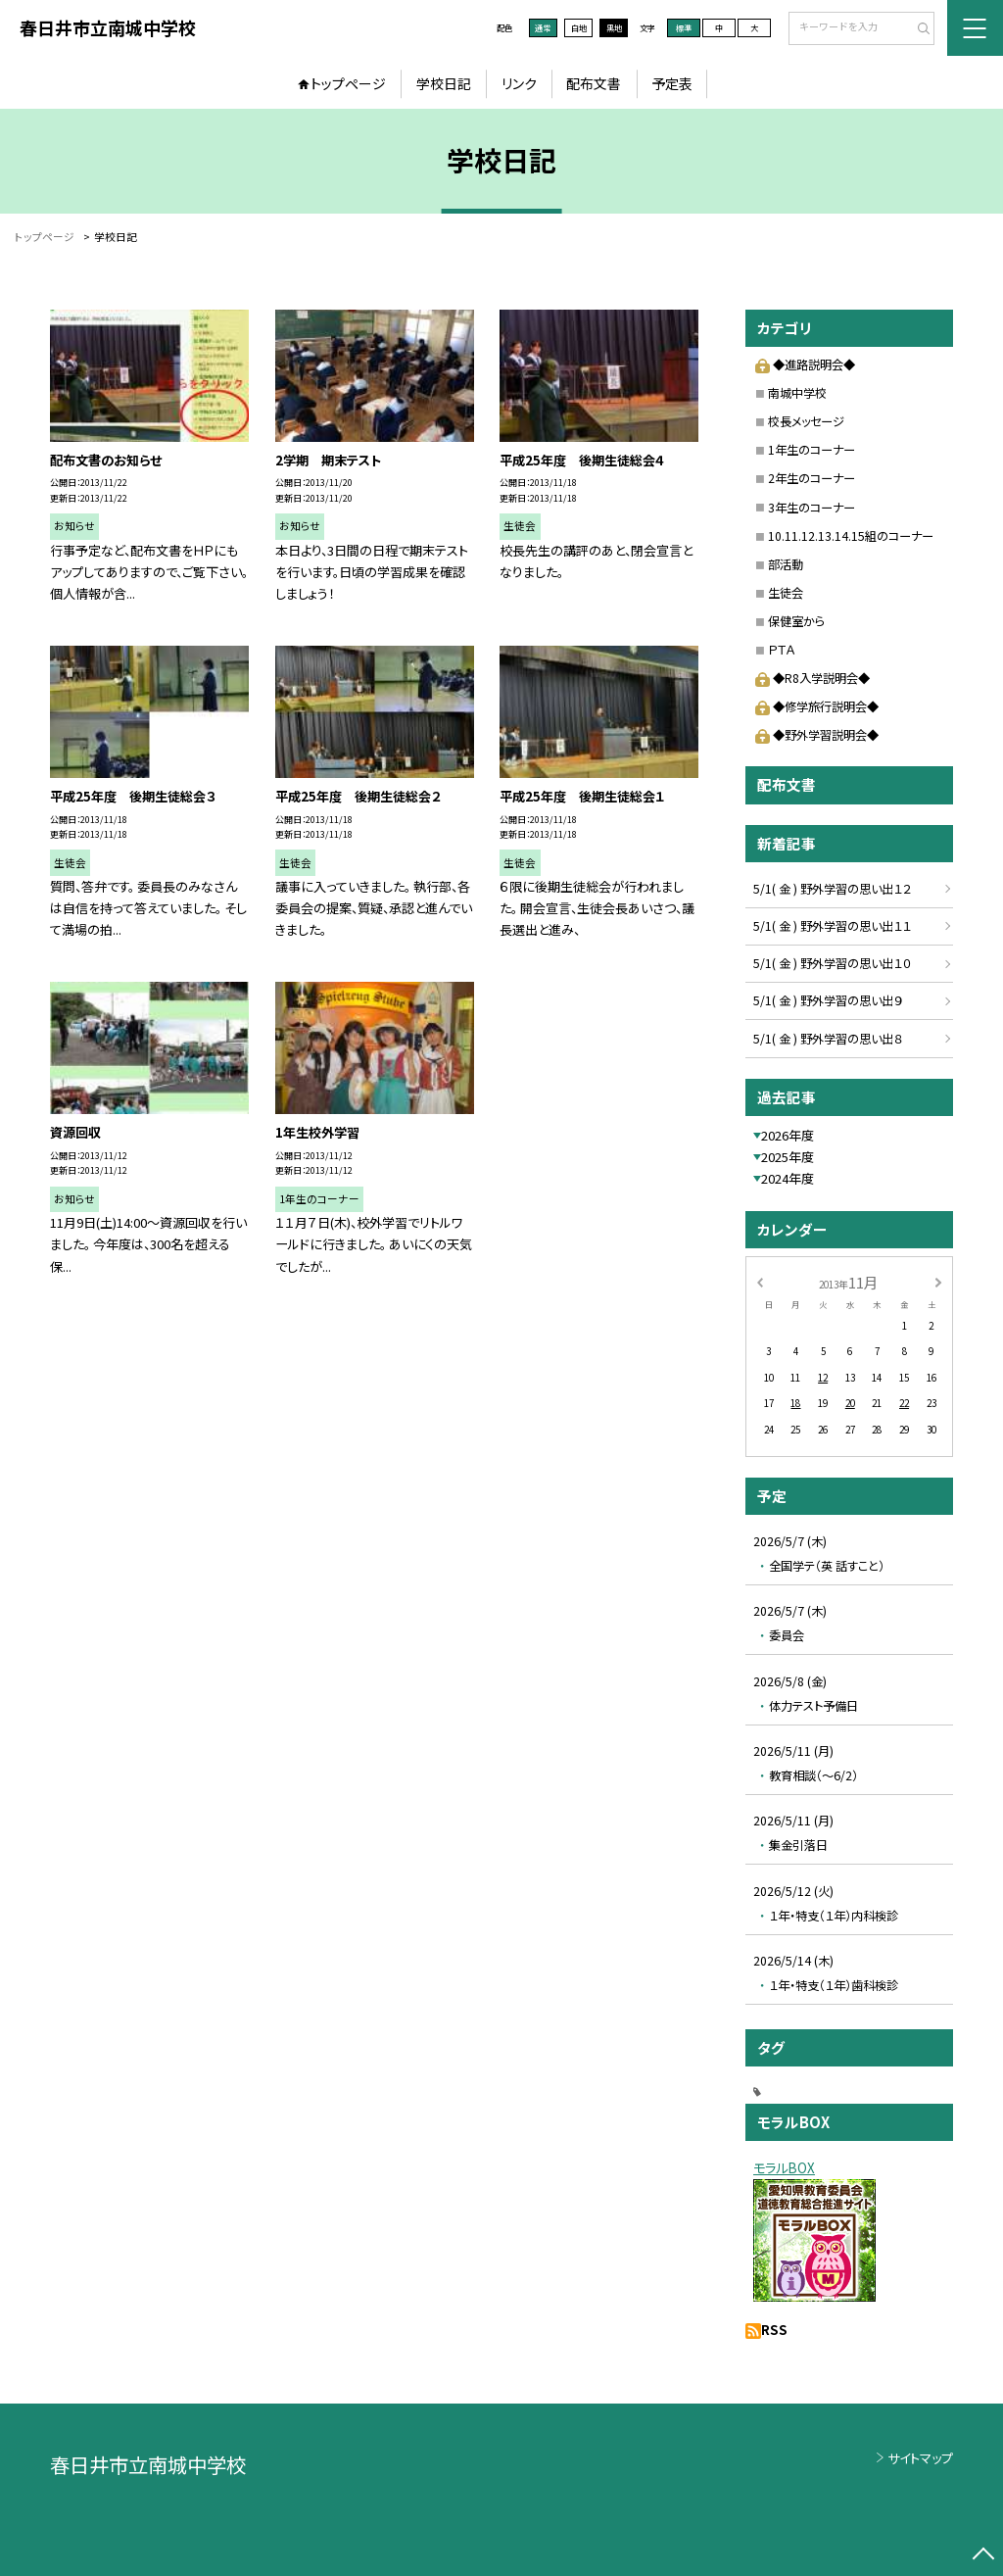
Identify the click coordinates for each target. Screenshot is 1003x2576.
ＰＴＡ (781, 649)
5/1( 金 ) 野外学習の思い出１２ (832, 889)
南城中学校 (797, 393)
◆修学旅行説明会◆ (816, 706)
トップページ (348, 83)
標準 (684, 27)
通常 (542, 27)
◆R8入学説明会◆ (812, 678)
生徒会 (785, 593)
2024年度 (787, 1178)
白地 (579, 27)
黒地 (614, 27)
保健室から (796, 621)
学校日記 (443, 83)
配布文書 (593, 83)
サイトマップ (920, 2458)
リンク (519, 83)
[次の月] (938, 1281)
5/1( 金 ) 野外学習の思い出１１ (832, 926)
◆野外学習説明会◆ (816, 735)
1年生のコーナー (811, 450)
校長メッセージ (806, 421)
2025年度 (787, 1156)
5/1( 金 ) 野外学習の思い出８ (827, 1038)
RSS (774, 2329)
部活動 (785, 564)
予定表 (672, 83)
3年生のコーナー (811, 507)
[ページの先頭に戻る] (983, 2556)
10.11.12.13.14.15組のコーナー (850, 536)
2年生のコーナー (811, 478)
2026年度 (787, 1135)
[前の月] (759, 1281)
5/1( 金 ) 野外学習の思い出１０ (832, 963)
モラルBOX (784, 2168)
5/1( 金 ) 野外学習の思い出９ (827, 1000)
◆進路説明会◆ (804, 364)
